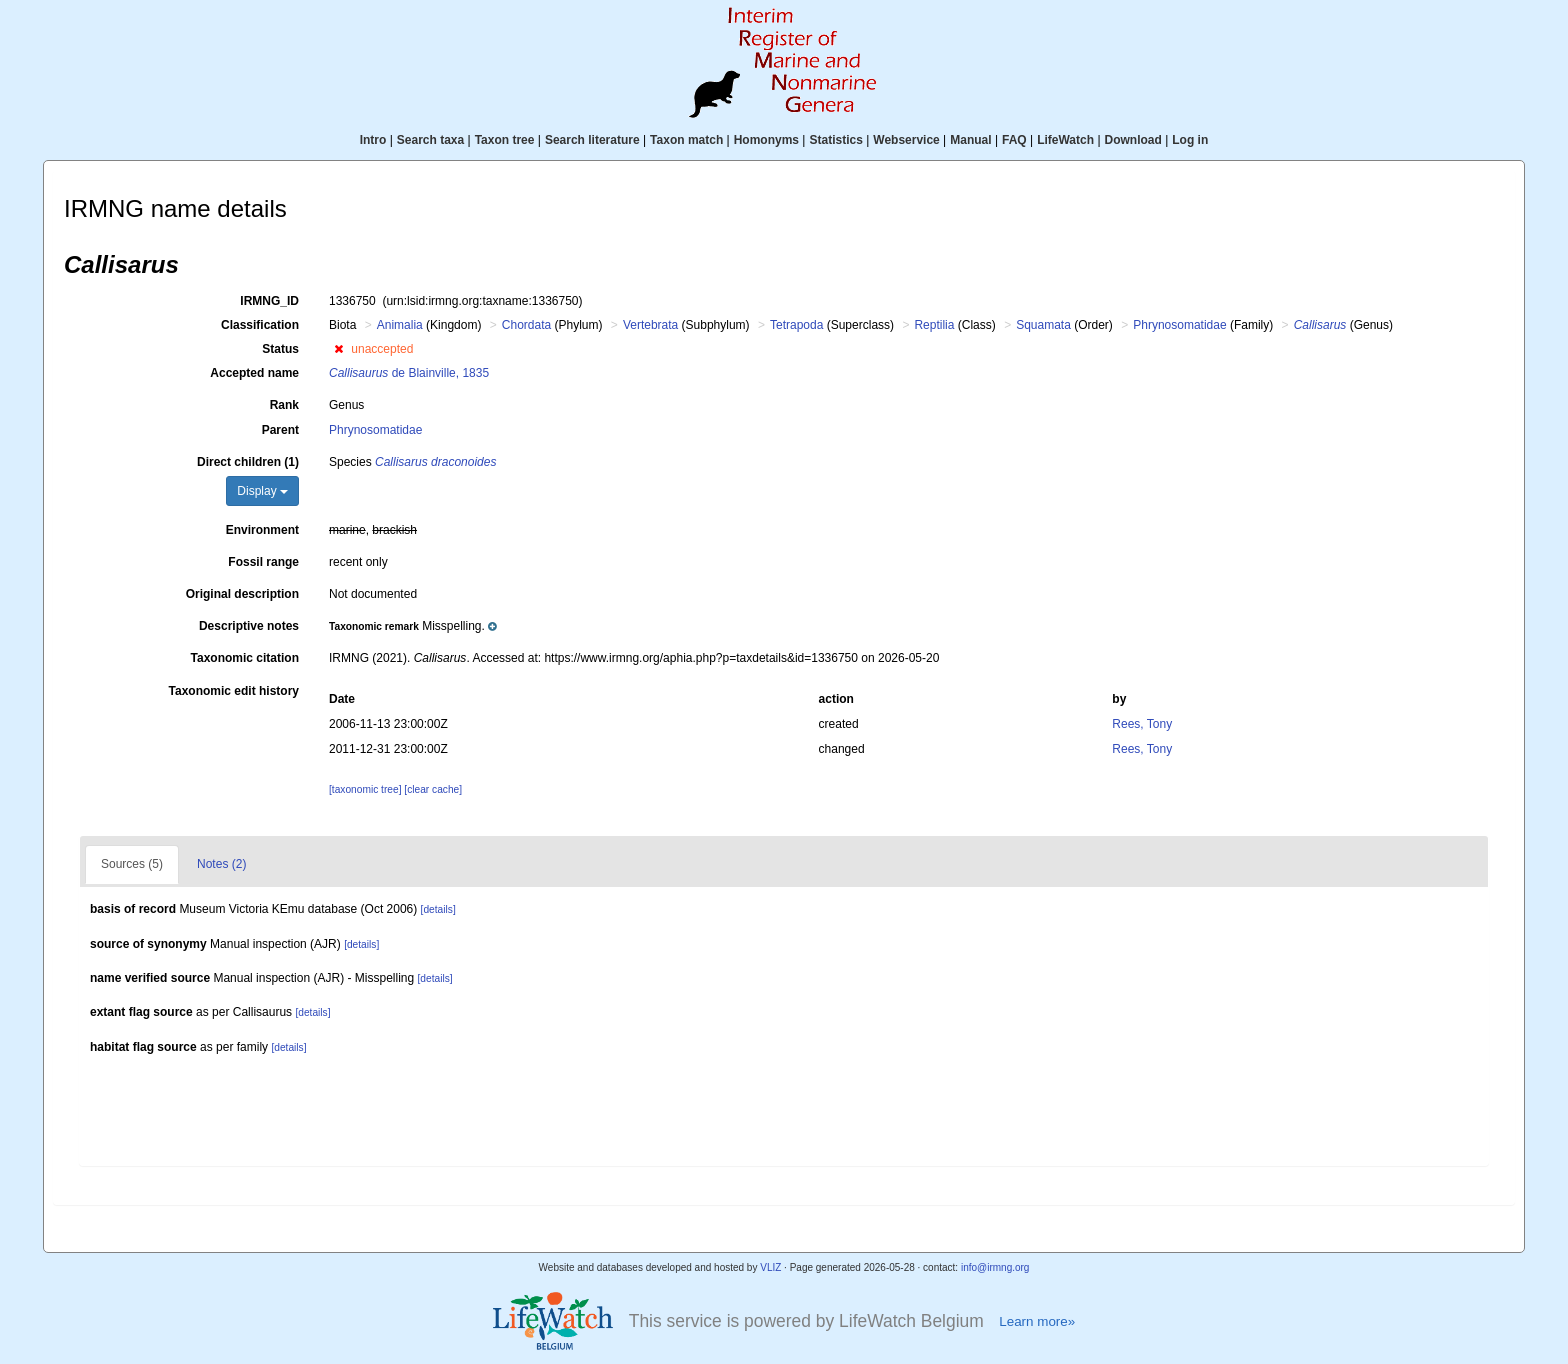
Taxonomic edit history (234, 691)
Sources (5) (132, 864)
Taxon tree (505, 140)
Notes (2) (221, 864)
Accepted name (254, 373)
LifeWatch (1065, 140)
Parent (280, 430)
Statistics (835, 140)
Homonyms (766, 140)
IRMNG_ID (269, 301)
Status (280, 349)
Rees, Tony (1142, 724)
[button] (338, 349)
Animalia (400, 325)
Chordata (526, 325)
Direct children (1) (248, 462)
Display (262, 491)
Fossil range (263, 562)
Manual (970, 140)
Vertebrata (650, 325)
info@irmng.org (995, 1267)
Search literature (592, 140)
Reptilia (934, 325)
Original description (242, 594)
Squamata (1043, 325)
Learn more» (1037, 1321)
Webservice (906, 140)
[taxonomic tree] (365, 789)
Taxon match (686, 140)
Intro (373, 140)
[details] (438, 909)
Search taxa (430, 140)
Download (1133, 140)
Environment (262, 530)
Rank (284, 405)
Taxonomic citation (245, 658)
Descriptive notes (249, 626)
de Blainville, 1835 (409, 373)
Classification (260, 325)
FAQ (1014, 140)
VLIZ (770, 1267)
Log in (1190, 140)
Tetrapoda (796, 325)
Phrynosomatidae (1179, 325)
